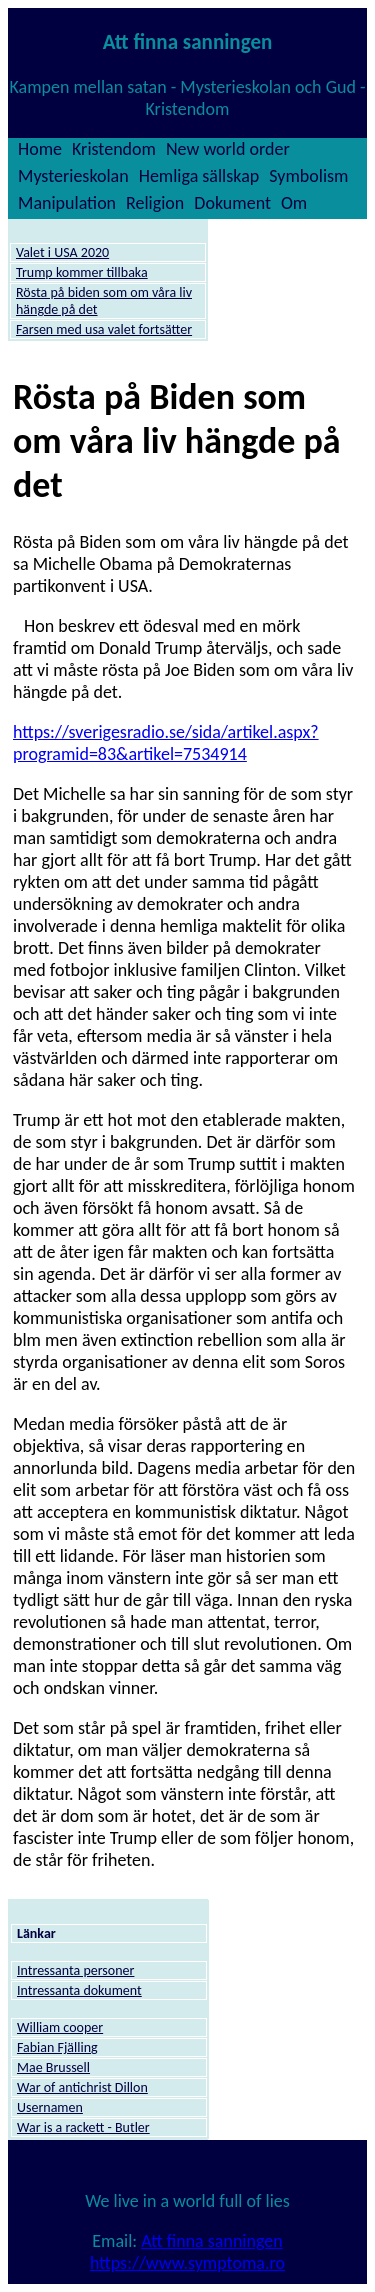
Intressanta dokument (79, 1990)
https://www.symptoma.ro (187, 2263)
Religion (155, 203)
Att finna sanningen (211, 2241)
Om (294, 203)
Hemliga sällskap (199, 176)
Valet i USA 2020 (62, 252)
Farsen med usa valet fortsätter (104, 329)
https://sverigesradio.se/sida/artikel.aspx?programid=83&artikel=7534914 (166, 743)
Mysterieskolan (73, 176)
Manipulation (67, 203)
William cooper (60, 2027)
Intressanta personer (75, 1970)
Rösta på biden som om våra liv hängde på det (104, 301)
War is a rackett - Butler (83, 2127)
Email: (116, 2241)
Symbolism (308, 176)
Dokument (232, 203)
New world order (228, 149)
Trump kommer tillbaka (82, 272)
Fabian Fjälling (57, 2047)
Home (40, 149)
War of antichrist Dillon (82, 2087)
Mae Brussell (53, 2067)
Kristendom (114, 149)
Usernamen (50, 2107)
